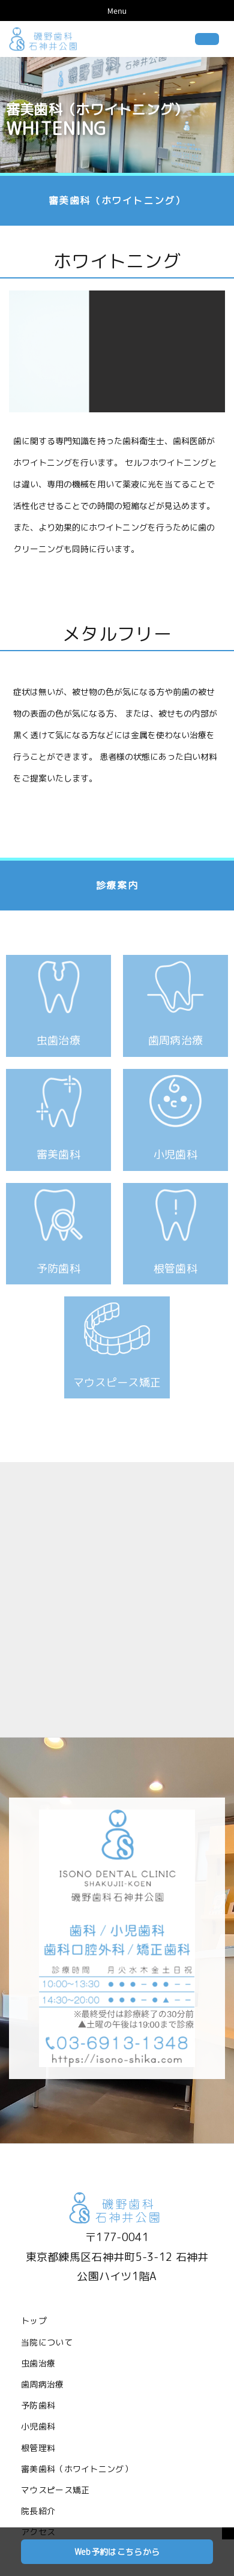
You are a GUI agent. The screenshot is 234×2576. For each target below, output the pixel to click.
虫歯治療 (38, 2363)
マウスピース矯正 (55, 2490)
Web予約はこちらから (117, 2551)
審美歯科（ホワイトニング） (77, 2469)
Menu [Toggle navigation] (117, 11)
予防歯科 (38, 2405)
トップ (34, 2320)
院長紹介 (38, 2511)
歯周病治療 (42, 2384)
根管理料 (38, 2448)
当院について (47, 2342)
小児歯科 (38, 2426)
